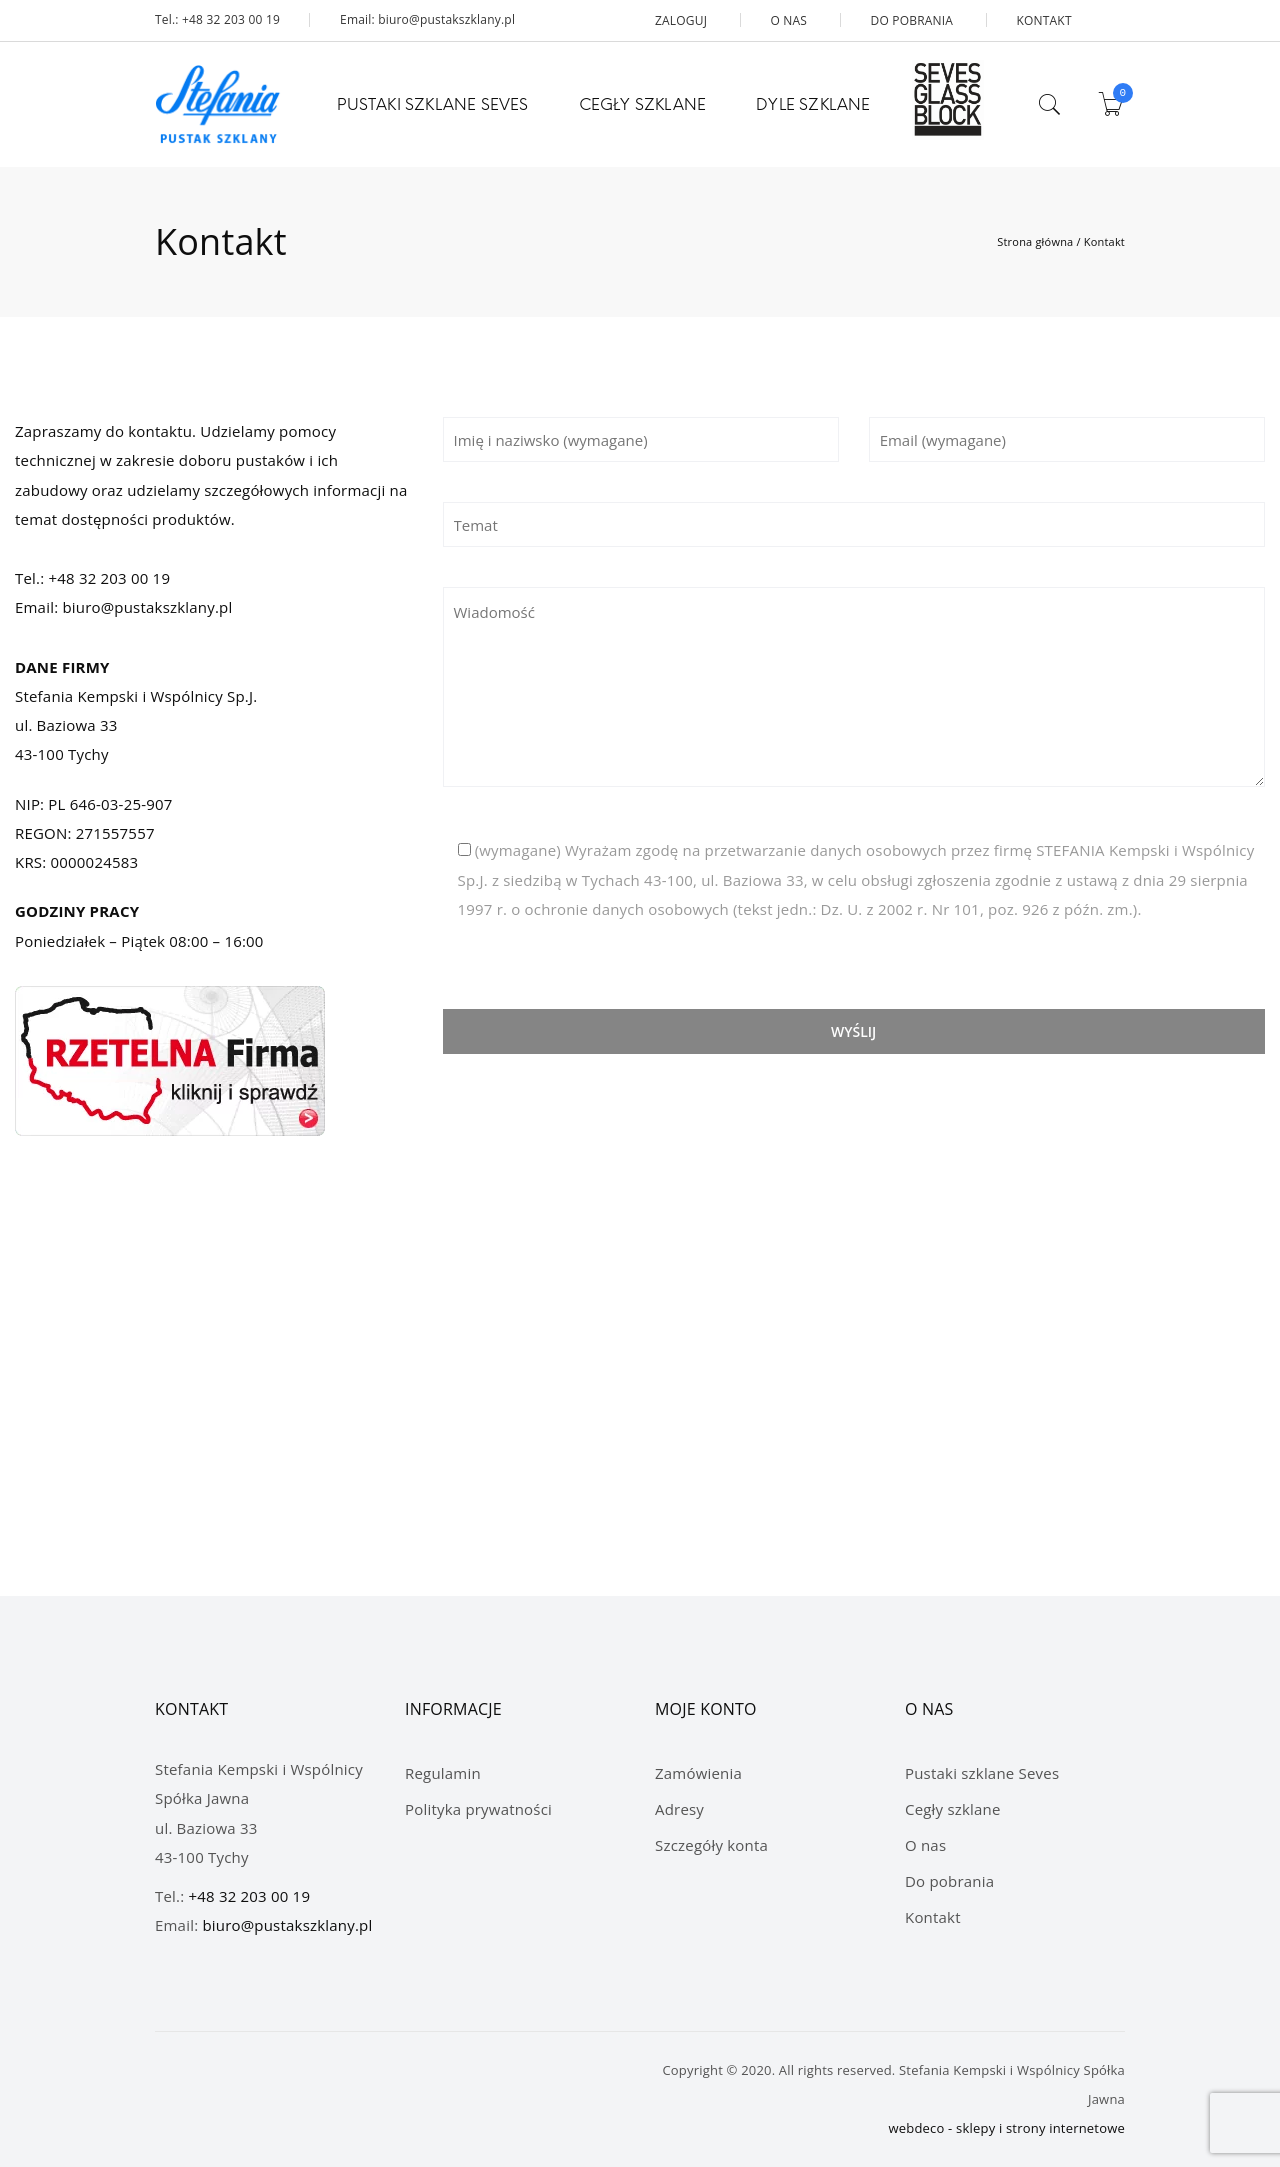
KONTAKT (1043, 20)
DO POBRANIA (911, 20)
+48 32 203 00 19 (109, 578)
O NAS (788, 20)
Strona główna (1035, 241)
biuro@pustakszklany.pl (147, 607)
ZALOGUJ (681, 20)
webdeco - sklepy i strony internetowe (1007, 2128)
